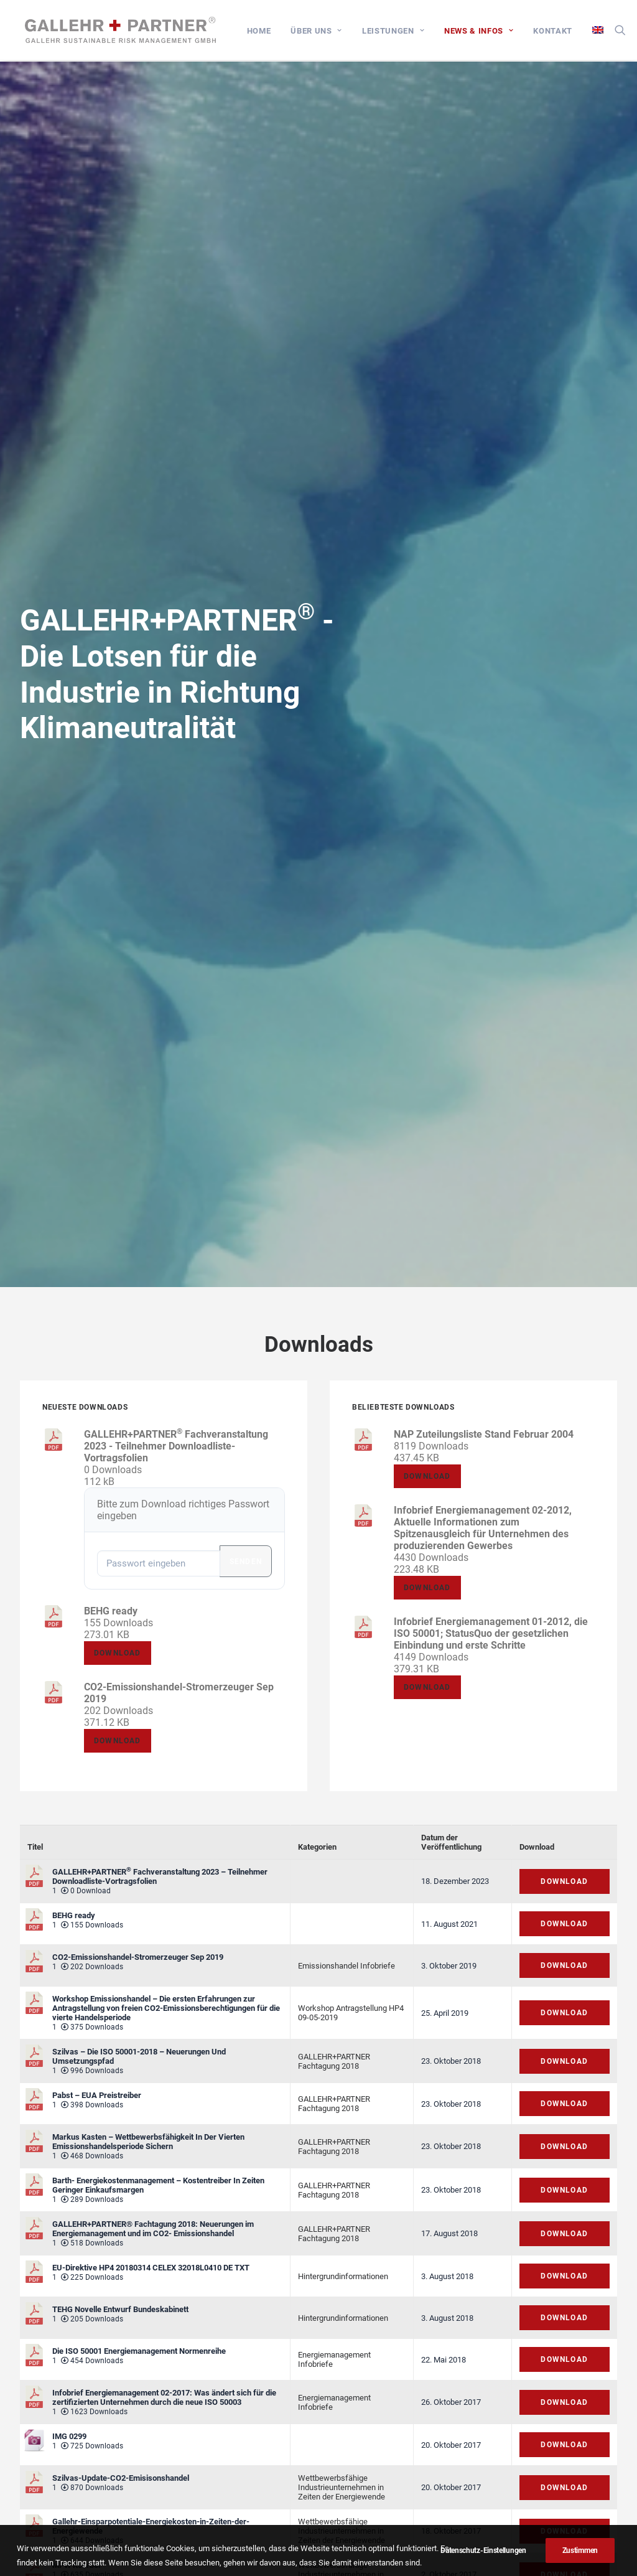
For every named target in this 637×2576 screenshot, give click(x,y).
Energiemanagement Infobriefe (334, 1412)
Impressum (274, 2393)
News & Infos (489, 32)
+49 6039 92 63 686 (512, 2455)
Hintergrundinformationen (343, 1329)
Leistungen (404, 32)
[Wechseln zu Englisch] (604, 31)
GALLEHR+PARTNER (334, 2148)
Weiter (366, 2248)
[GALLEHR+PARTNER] (123, 31)
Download (87, 676)
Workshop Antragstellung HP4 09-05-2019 (351, 1066)
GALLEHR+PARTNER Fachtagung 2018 (334, 1114)
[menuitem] (269, 32)
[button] (630, 31)
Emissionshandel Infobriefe (346, 1018)
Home (269, 32)
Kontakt (563, 32)
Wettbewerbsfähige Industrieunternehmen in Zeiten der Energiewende (341, 1541)
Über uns (327, 32)
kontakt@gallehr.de (522, 2501)
